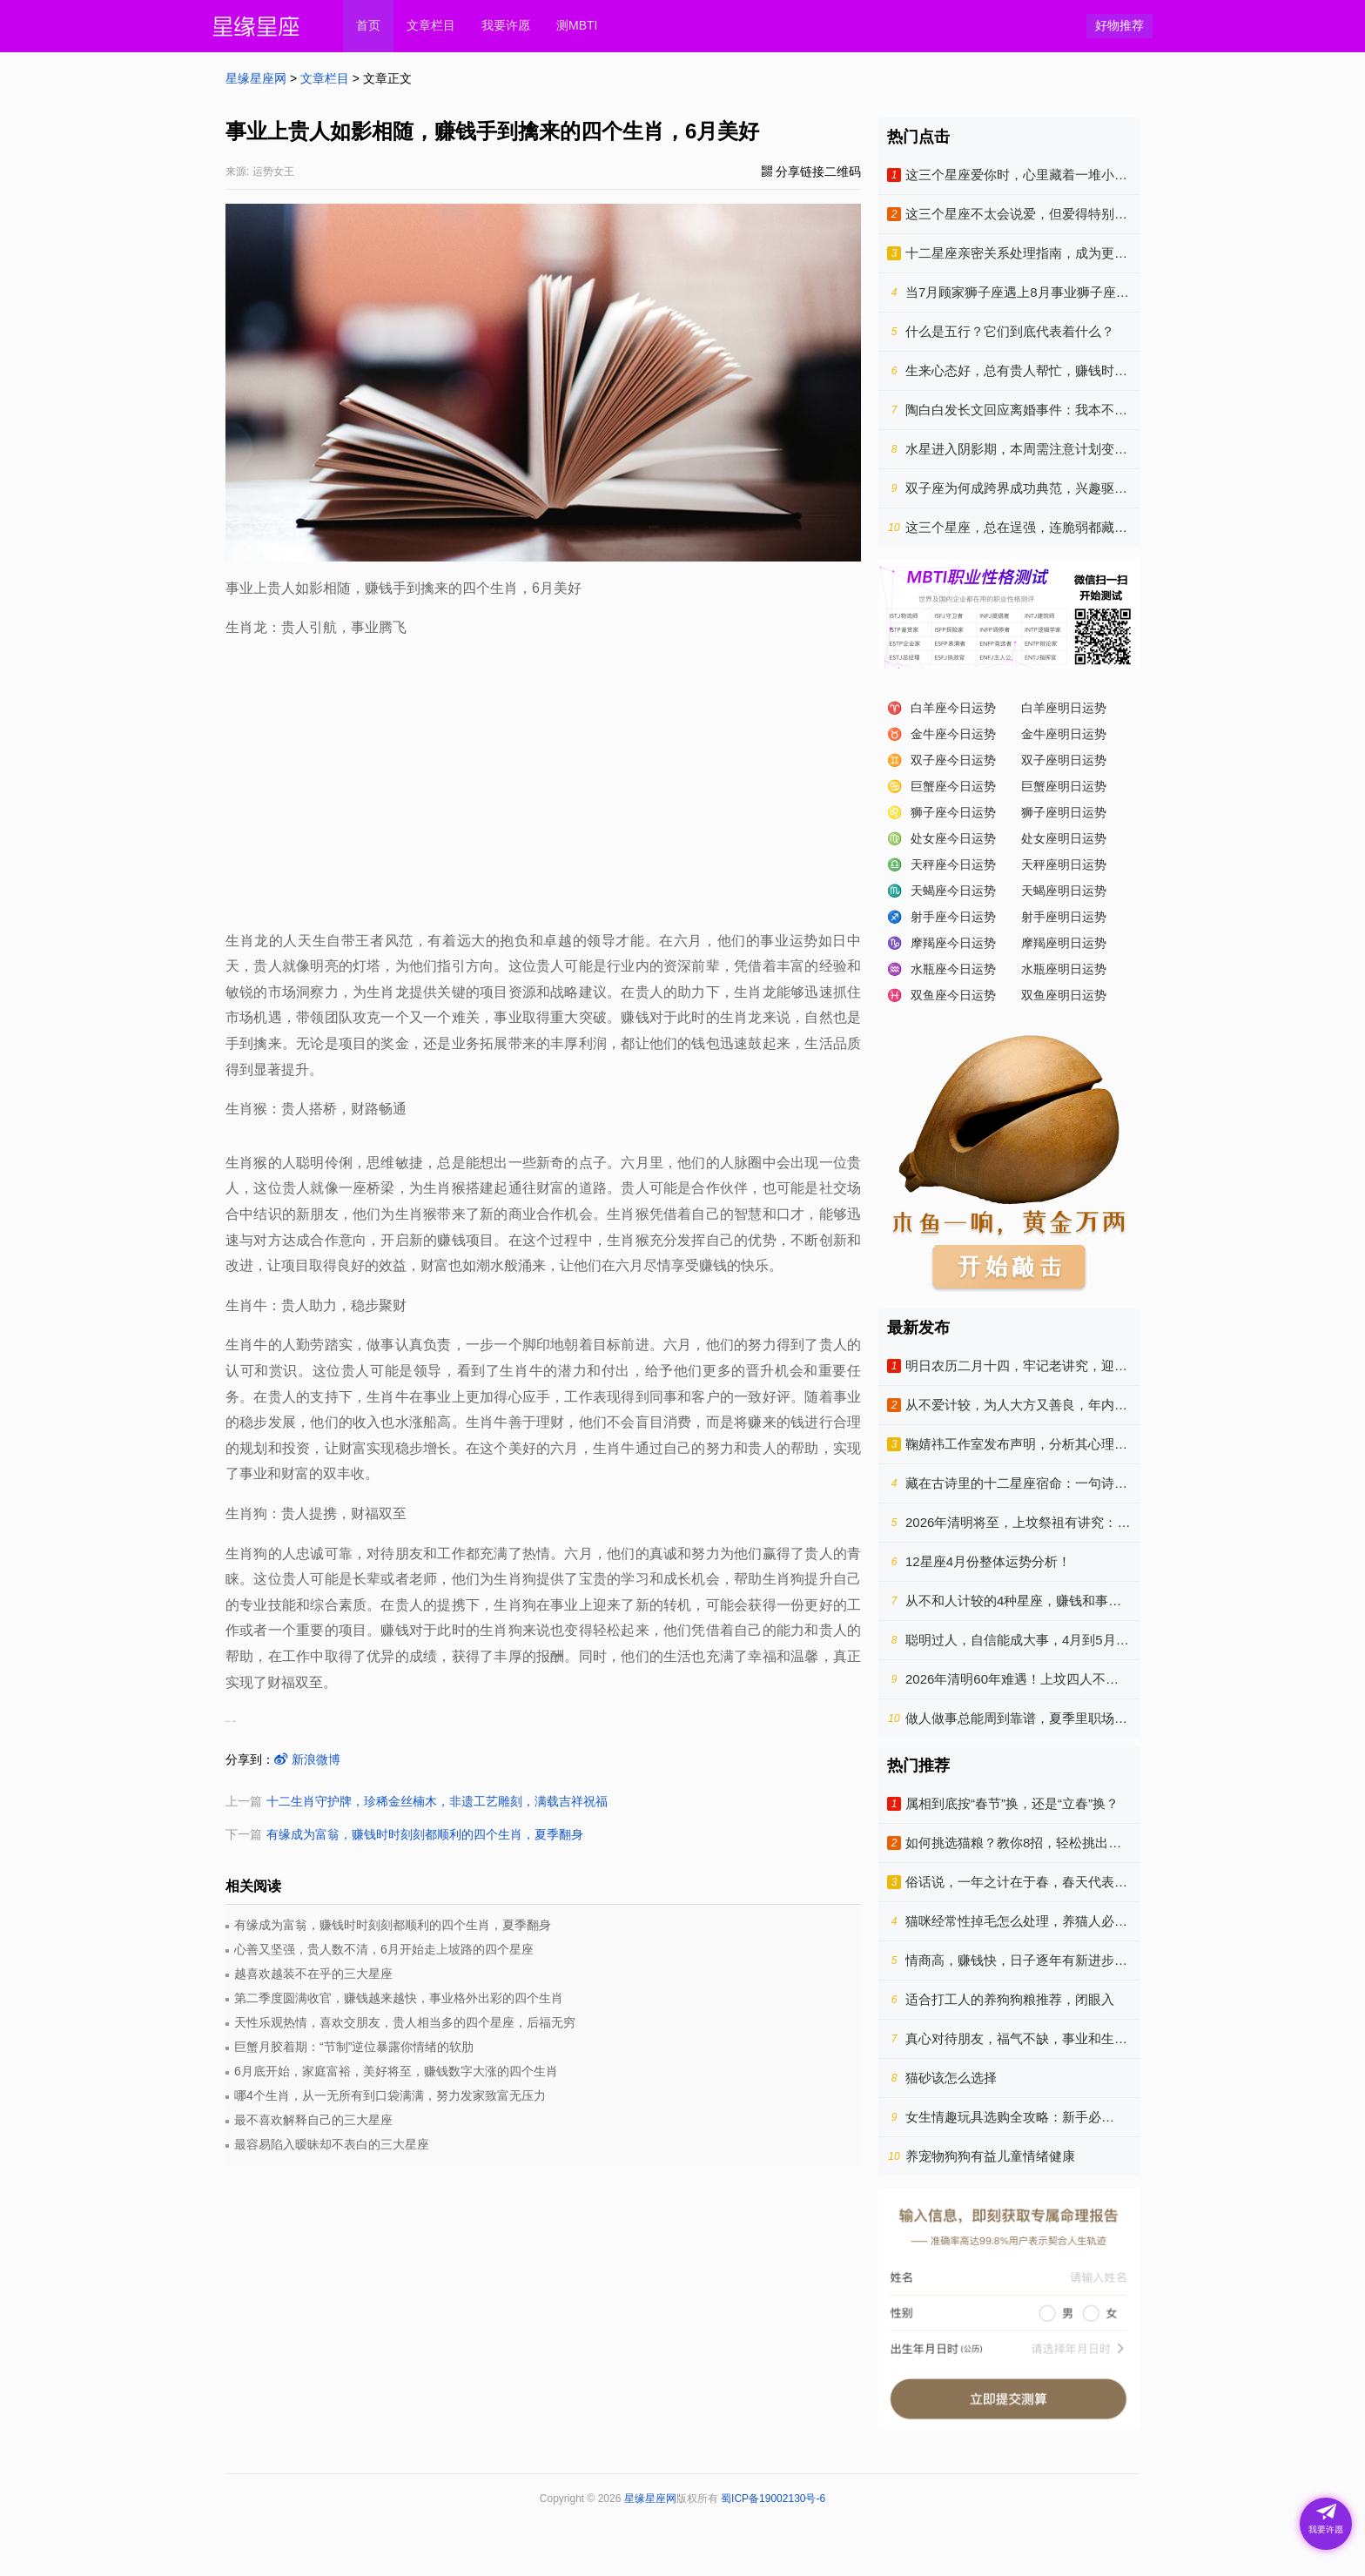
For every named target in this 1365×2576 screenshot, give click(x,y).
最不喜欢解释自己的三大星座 (313, 2120)
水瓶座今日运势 (953, 969)
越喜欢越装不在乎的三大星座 (313, 1974)
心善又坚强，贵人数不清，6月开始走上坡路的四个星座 (384, 1949)
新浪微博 (307, 1759)
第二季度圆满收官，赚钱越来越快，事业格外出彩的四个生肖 (398, 1998)
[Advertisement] (543, 780)
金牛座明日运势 (1063, 734)
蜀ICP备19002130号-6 (773, 2498)
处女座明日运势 (1063, 838)
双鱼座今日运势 (953, 995)
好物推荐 (1119, 25)
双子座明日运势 (1063, 760)
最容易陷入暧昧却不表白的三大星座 (331, 2144)
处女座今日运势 (953, 838)
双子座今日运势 (953, 760)
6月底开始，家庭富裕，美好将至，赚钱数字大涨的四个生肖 (396, 2071)
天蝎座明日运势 (1063, 891)
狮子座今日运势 (953, 812)
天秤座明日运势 (1063, 864)
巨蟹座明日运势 (1063, 786)
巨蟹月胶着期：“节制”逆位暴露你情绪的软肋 (354, 2047)
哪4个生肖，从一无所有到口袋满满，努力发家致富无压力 (390, 2095)
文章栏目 (431, 25)
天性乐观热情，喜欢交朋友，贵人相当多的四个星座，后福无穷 (404, 2022)
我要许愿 (505, 25)
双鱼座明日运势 (1063, 995)
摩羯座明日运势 (1063, 943)
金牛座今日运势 (953, 734)
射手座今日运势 (953, 917)
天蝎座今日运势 (953, 891)
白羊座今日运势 (953, 708)
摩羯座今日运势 (953, 943)
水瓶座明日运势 (1063, 969)
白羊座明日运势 (1063, 708)
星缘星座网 (255, 78)
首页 (368, 25)
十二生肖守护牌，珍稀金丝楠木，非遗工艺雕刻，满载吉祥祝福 (437, 1801)
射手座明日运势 (1063, 917)
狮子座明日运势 (1063, 812)
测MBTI (576, 25)
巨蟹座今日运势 (953, 786)
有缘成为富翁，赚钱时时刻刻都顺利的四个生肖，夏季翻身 (424, 1834)
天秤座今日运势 (953, 864)
